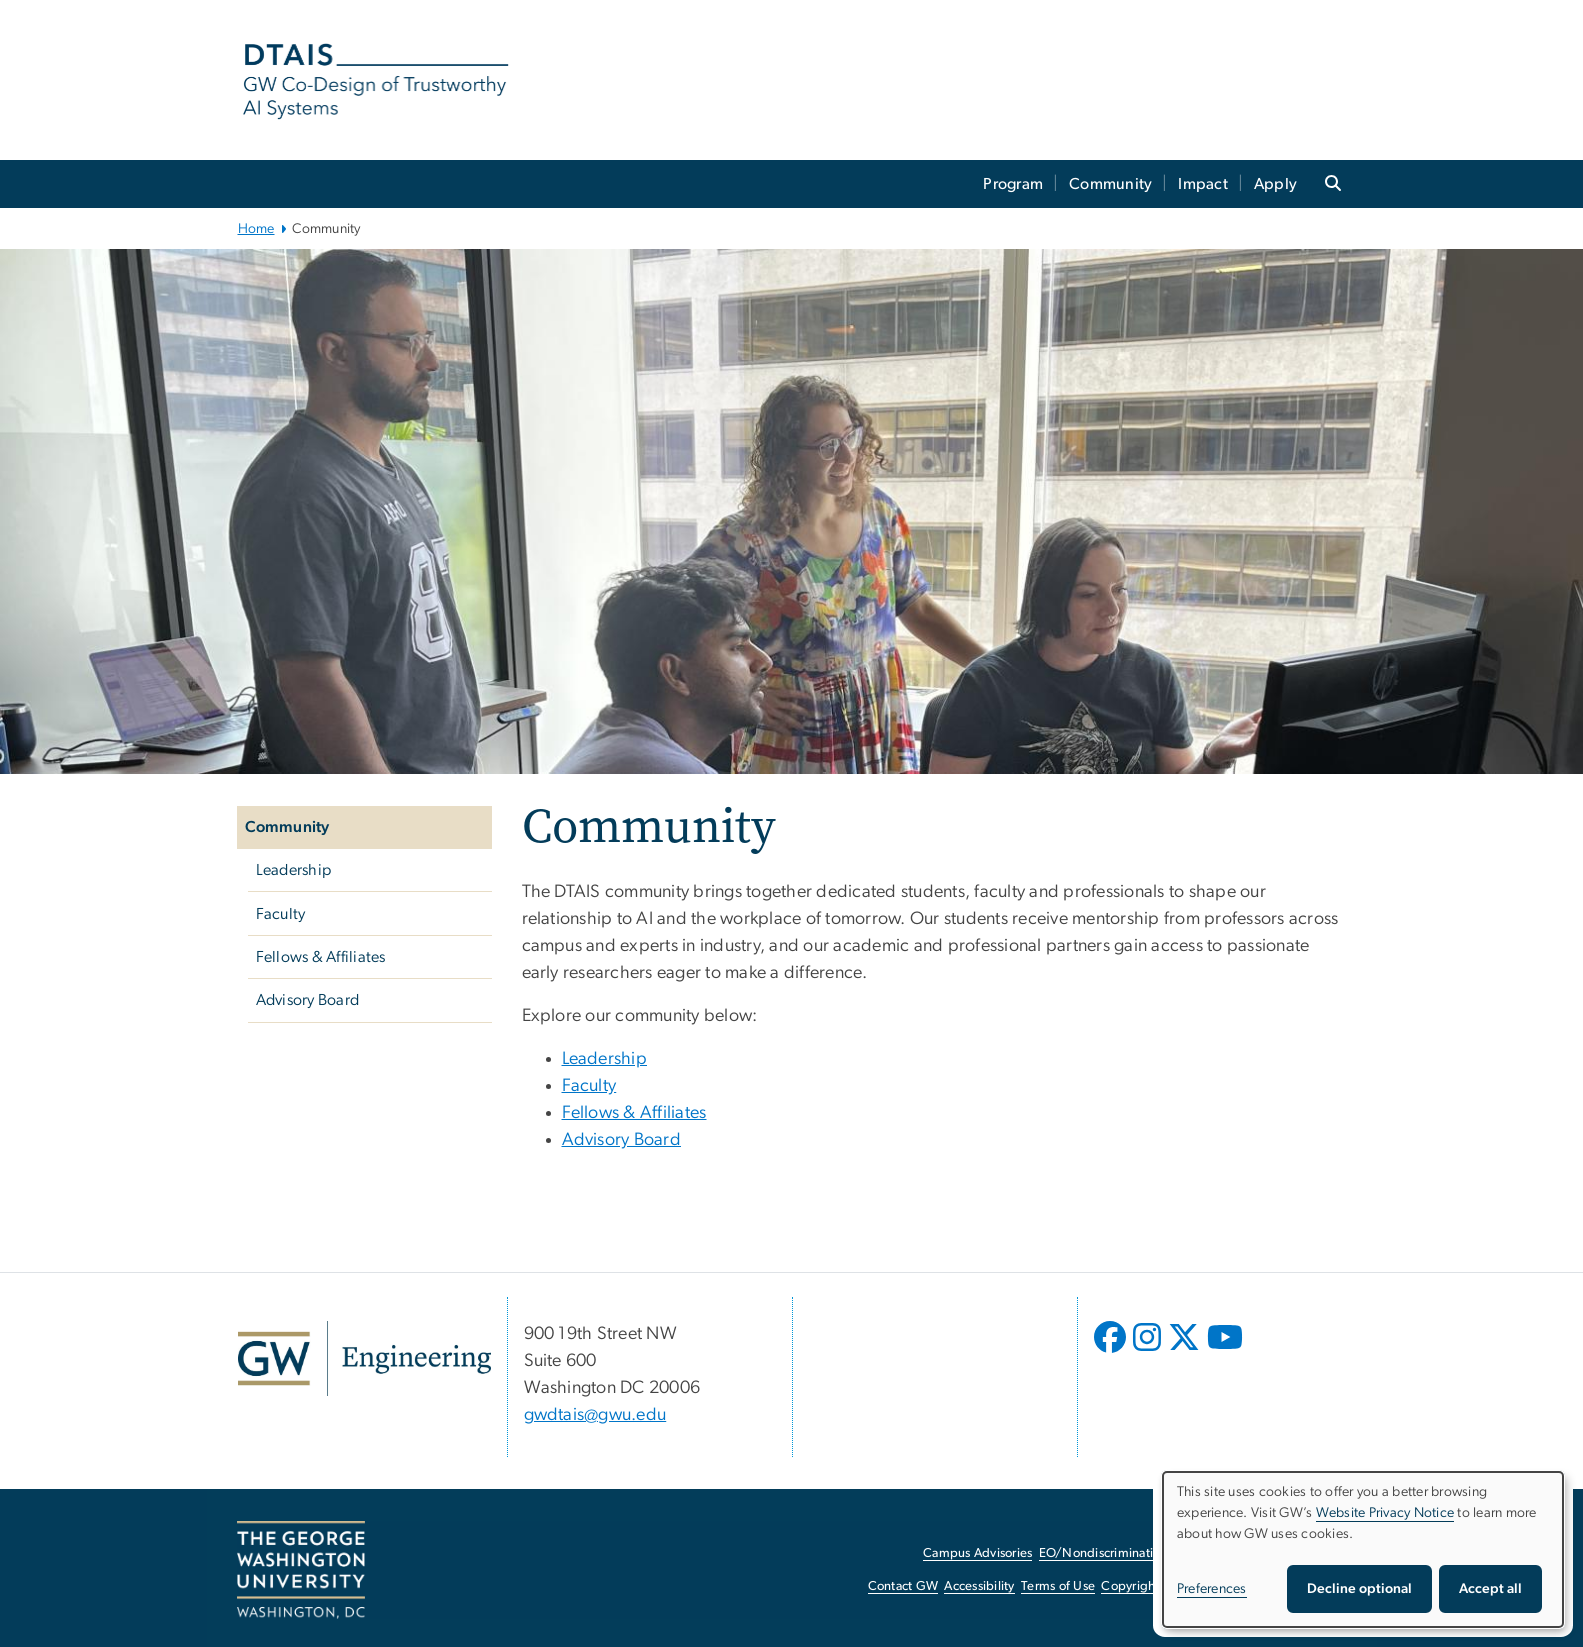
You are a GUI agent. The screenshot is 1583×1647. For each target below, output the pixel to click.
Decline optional (1359, 1589)
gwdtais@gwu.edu (595, 1415)
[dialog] (1363, 1549)
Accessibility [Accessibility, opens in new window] (979, 1586)
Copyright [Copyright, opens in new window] (1130, 1586)
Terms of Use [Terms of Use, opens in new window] (1058, 1586)
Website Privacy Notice (1385, 1513)
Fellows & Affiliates (321, 957)
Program (1013, 184)
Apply (1275, 184)
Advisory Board (308, 1000)
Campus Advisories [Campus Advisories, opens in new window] (977, 1553)
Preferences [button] (1212, 1589)
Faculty (281, 914)
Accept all (1490, 1589)
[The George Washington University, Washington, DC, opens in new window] (301, 1570)
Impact (1203, 184)
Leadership (294, 870)
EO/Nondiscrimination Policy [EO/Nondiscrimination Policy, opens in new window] (1122, 1553)
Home (256, 229)
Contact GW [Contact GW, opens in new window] (903, 1586)
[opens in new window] (1112, 1352)
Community (1110, 184)
